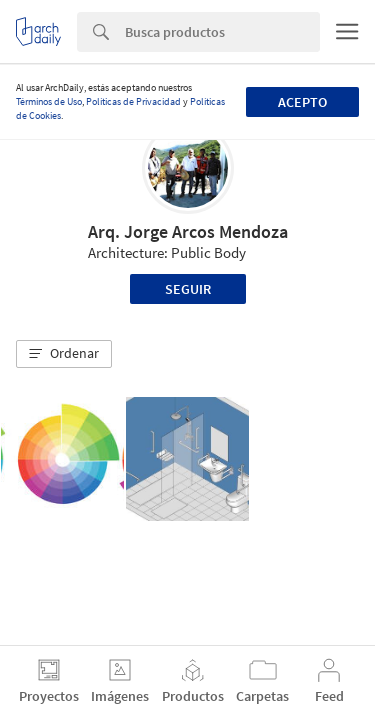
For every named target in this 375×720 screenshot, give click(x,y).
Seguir (188, 289)
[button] (64, 354)
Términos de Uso (49, 101)
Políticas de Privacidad (133, 101)
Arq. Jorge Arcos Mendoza (188, 231)
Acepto (302, 102)
